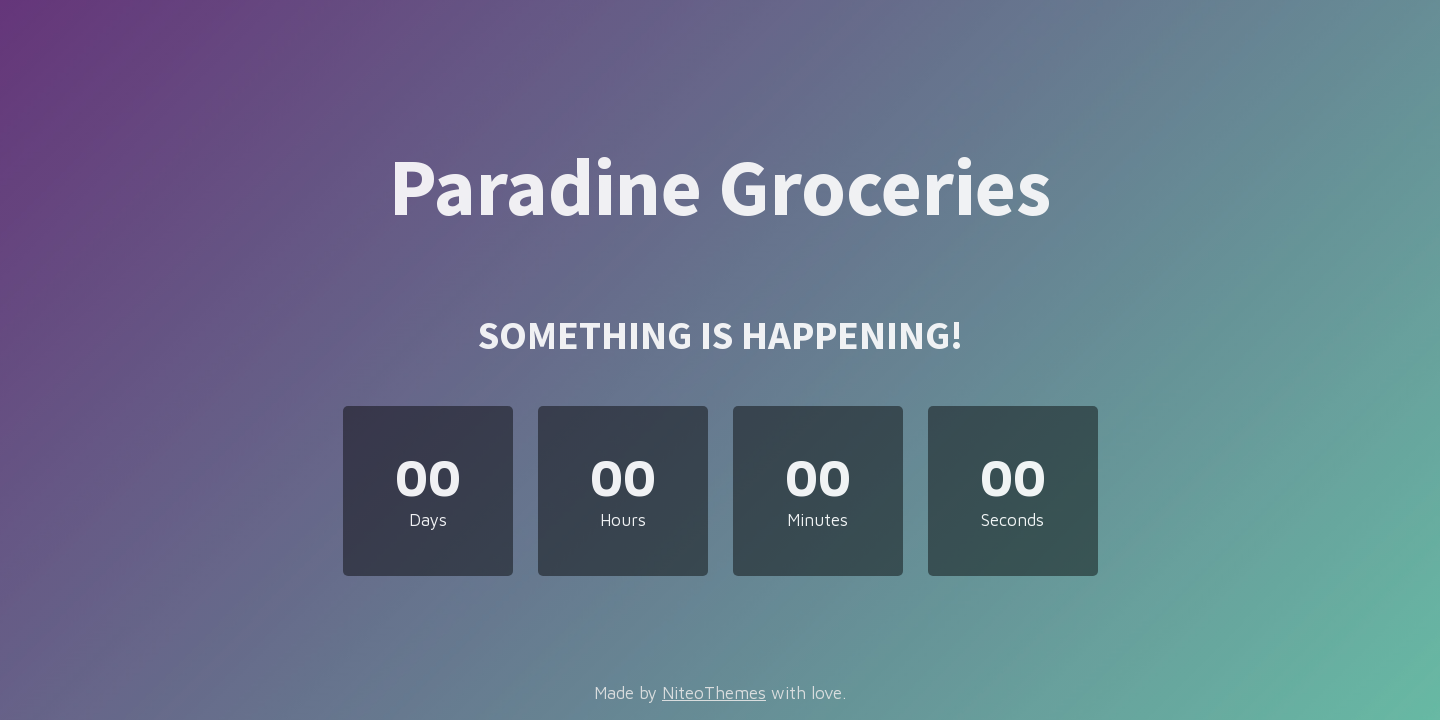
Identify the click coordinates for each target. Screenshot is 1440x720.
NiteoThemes (714, 693)
